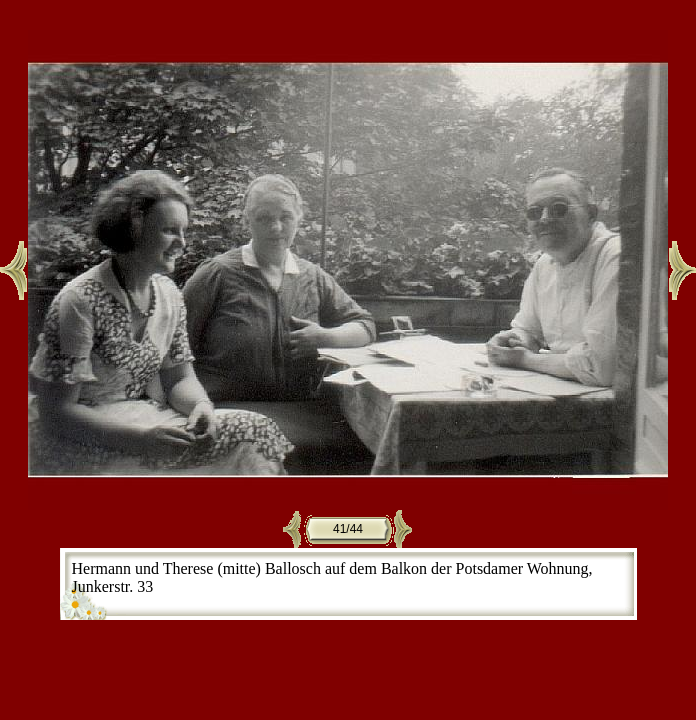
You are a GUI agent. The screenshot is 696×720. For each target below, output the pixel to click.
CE (630, 625)
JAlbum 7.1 (483, 625)
